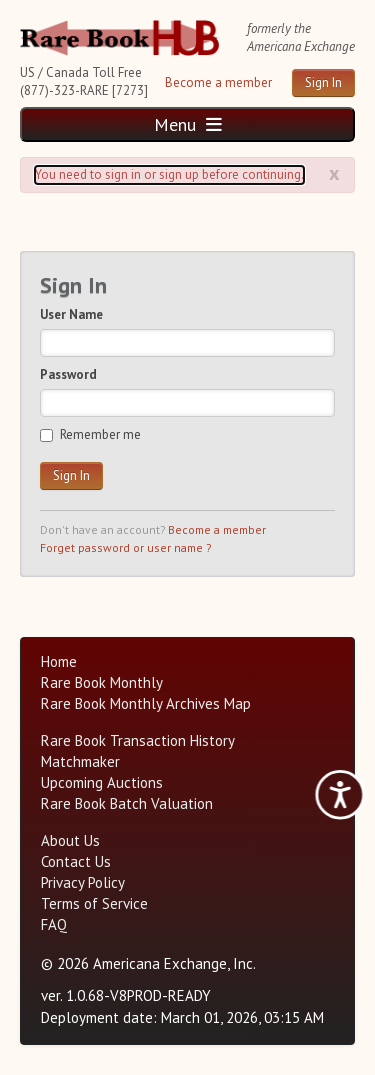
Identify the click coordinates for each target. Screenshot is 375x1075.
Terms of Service (94, 903)
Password (68, 374)
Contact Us (76, 861)
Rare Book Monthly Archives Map (146, 703)
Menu (188, 124)
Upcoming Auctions (102, 782)
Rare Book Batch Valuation (127, 803)
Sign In (323, 82)
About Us (70, 840)
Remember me (90, 434)
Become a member (218, 82)
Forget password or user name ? (125, 547)
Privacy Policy (83, 882)
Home (59, 661)
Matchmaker (80, 761)
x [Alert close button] (334, 173)
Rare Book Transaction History (138, 740)
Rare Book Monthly (102, 682)
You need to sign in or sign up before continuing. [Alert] (169, 174)
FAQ (54, 924)
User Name (71, 314)
